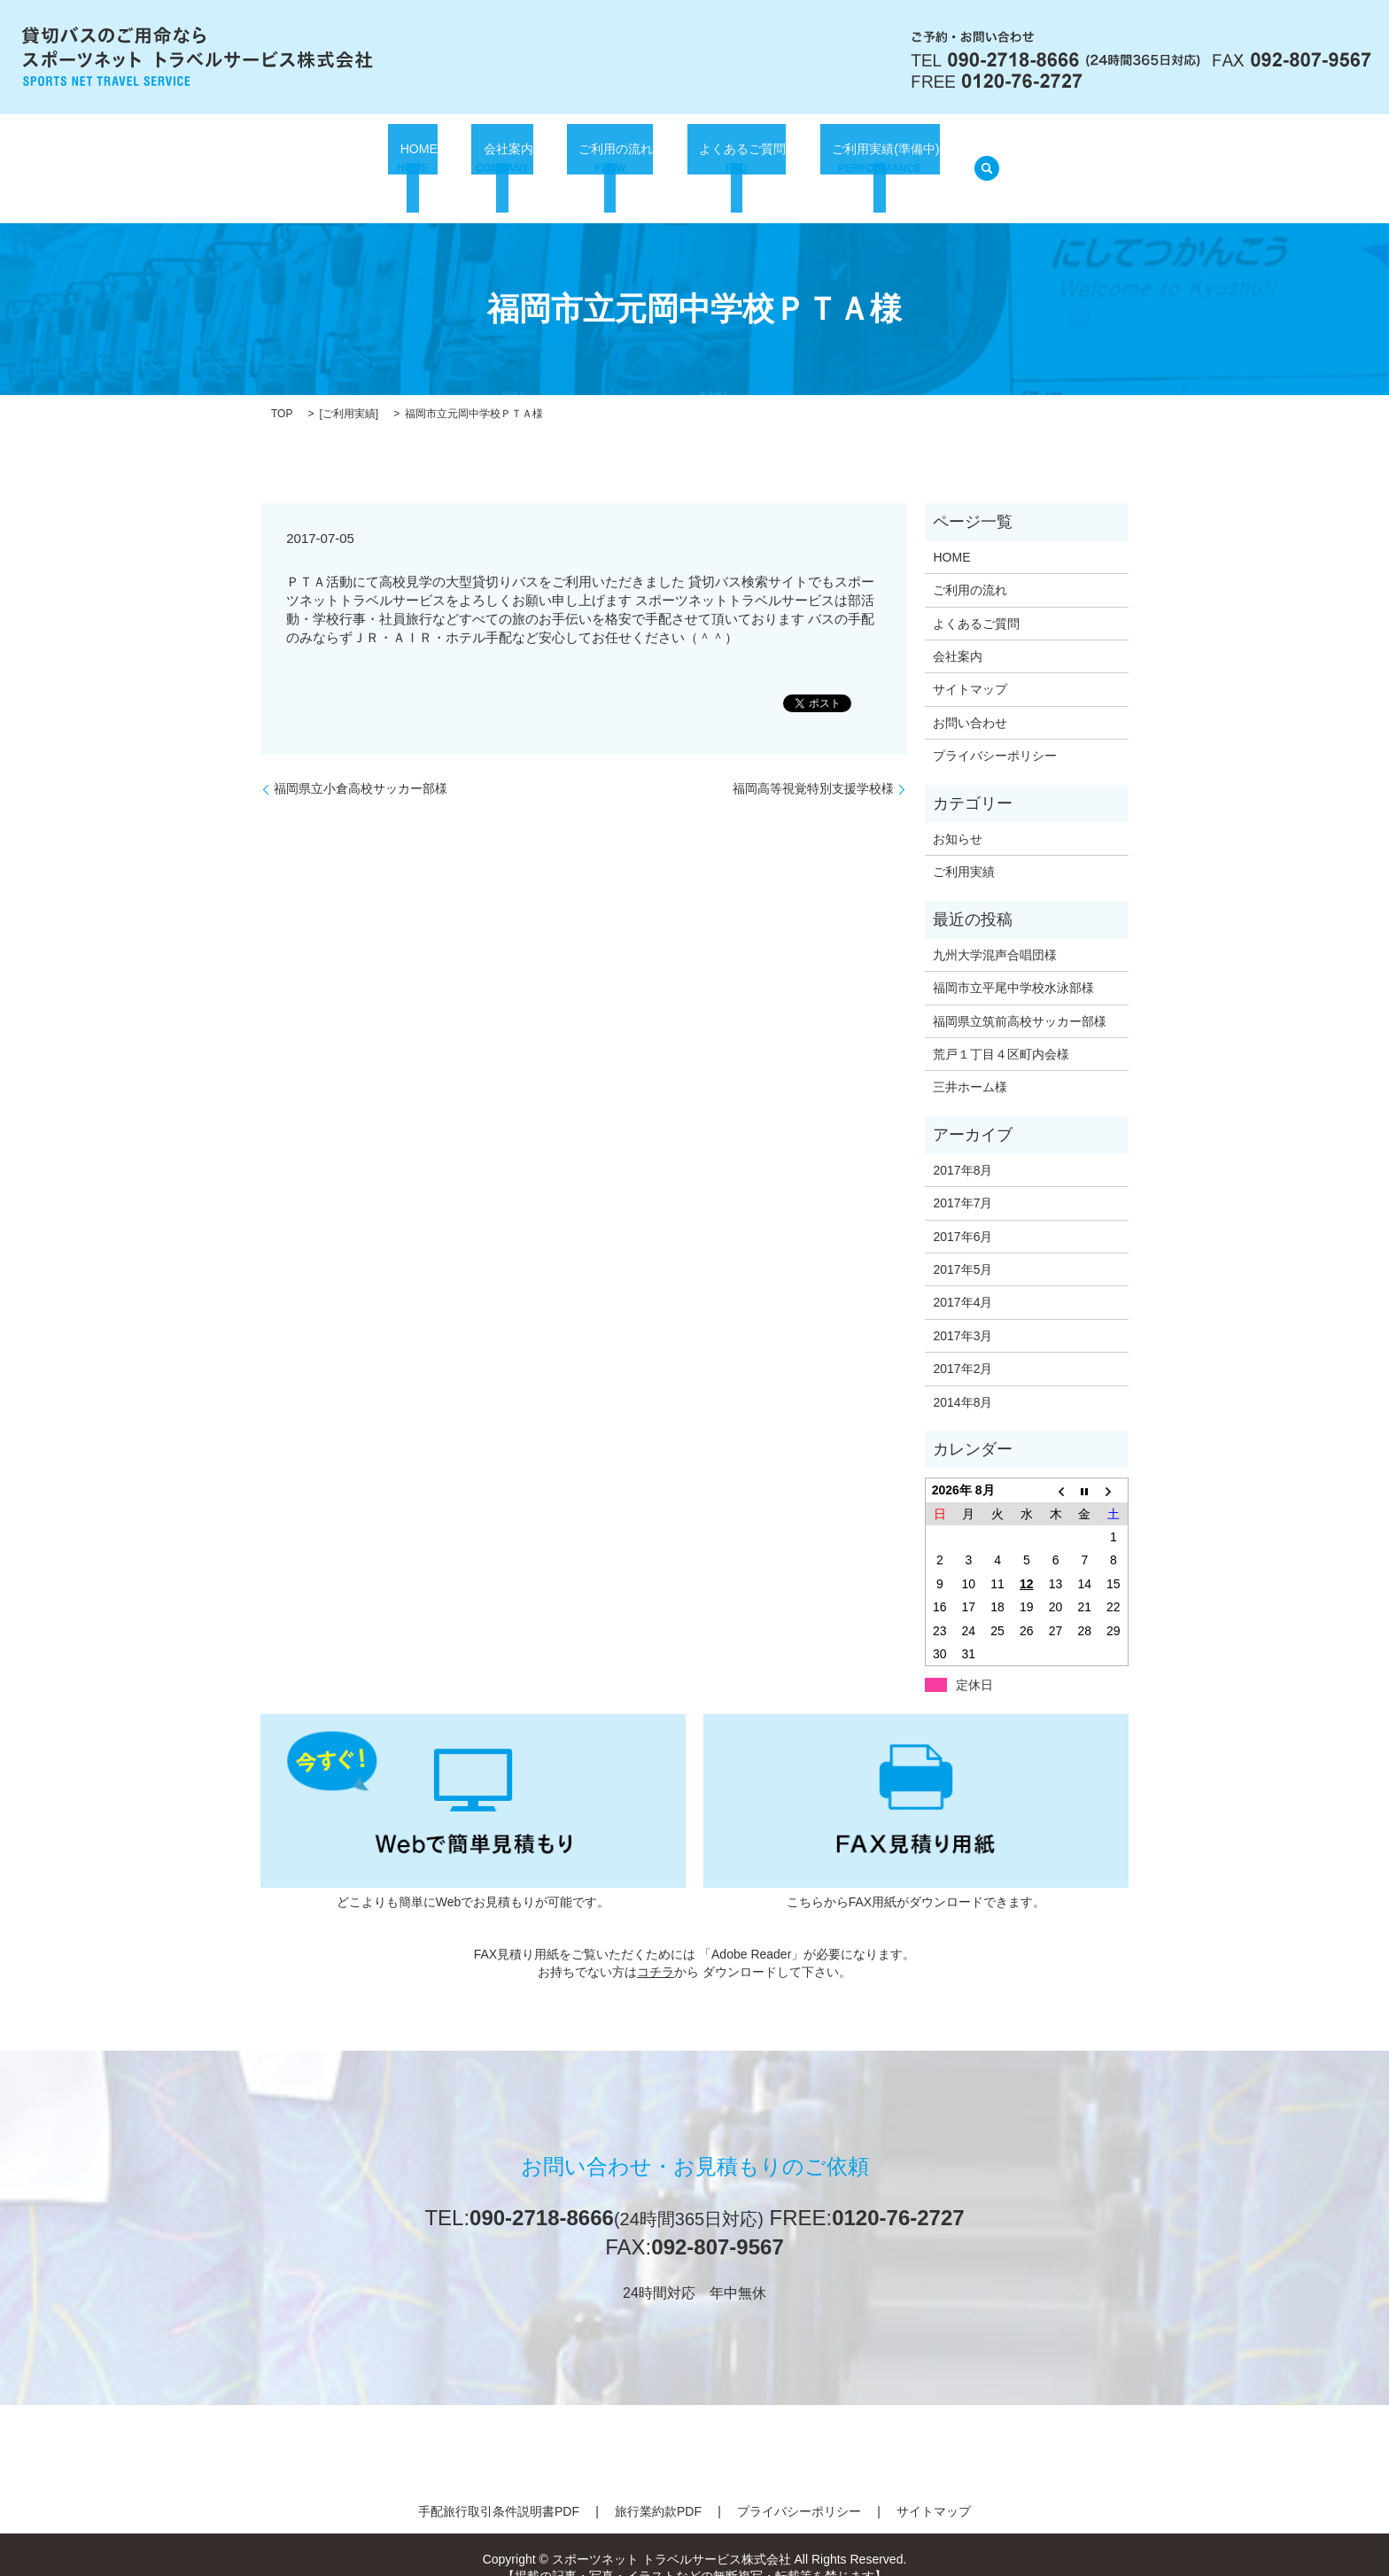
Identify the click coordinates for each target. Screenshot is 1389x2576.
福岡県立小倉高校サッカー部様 (360, 766)
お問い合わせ (970, 701)
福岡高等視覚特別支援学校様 (813, 766)
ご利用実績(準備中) (873, 159)
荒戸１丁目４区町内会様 (1001, 1032)
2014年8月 (962, 1380)
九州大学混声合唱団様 (995, 933)
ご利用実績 (349, 391)
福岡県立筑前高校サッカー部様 (1019, 998)
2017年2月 (962, 1346)
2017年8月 (962, 1148)
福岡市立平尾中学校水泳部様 (1013, 965)
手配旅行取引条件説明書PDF (498, 2489)
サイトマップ (970, 667)
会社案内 (497, 159)
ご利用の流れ (602, 159)
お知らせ (957, 817)
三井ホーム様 (970, 1065)
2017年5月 (962, 1247)
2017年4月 (962, 1280)
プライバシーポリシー (995, 733)
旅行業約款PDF (658, 2489)
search (982, 157)
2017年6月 (962, 1214)
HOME (414, 159)
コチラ (655, 1950)
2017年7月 (962, 1181)
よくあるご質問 (729, 159)
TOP (281, 391)
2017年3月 (962, 1314)
